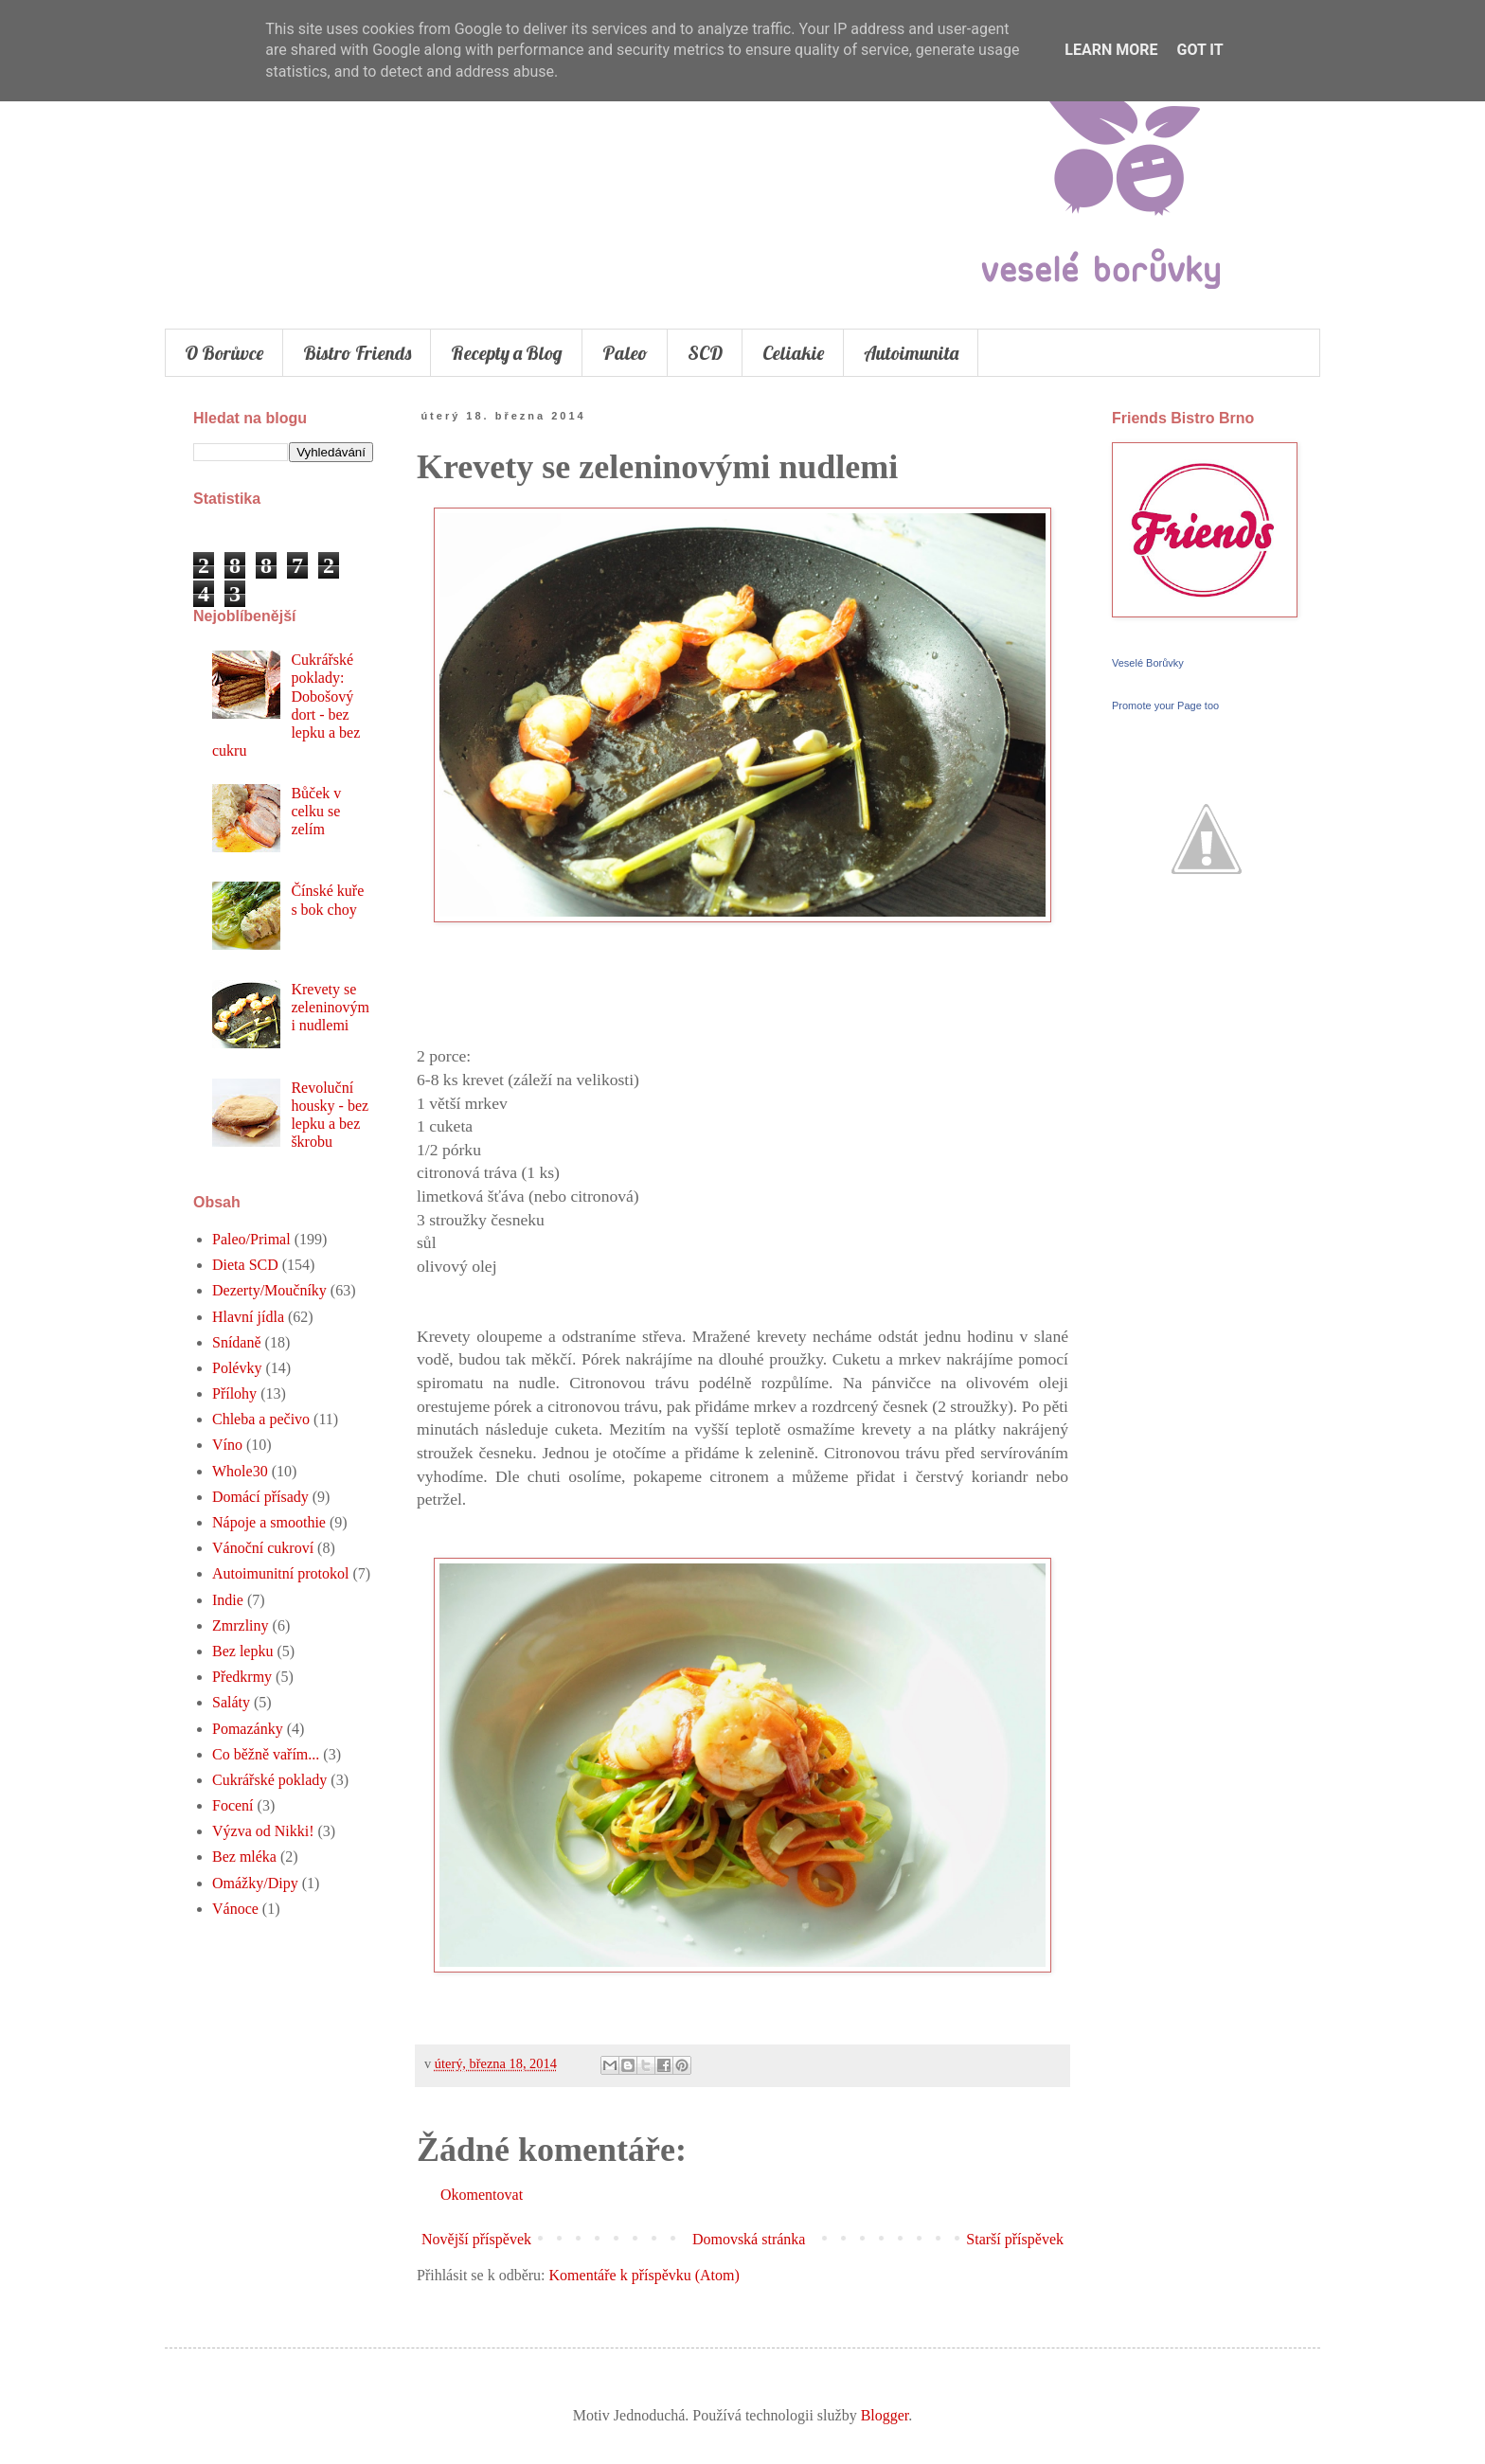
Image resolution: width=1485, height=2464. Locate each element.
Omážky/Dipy (255, 1883)
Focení (233, 1805)
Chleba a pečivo (261, 1419)
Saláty (231, 1702)
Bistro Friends (357, 353)
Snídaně (236, 1342)
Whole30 (240, 1471)
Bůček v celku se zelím (316, 811)
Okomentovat (481, 2195)
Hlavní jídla (248, 1317)
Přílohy (234, 1393)
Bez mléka (244, 1856)
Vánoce (235, 1909)
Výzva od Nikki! (263, 1831)
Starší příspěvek (1015, 2239)
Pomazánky (247, 1729)
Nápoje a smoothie (269, 1522)
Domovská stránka (749, 2239)
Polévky (236, 1368)
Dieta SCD (245, 1265)
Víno (227, 1445)
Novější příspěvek (476, 2239)
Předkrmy (242, 1677)
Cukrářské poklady (269, 1780)
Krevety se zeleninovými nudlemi (330, 1007)
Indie (227, 1600)
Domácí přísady (260, 1497)
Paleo (625, 353)
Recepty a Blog (507, 353)
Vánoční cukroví (262, 1548)
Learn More (1111, 50)
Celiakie (793, 353)
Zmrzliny (240, 1625)
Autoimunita (911, 353)
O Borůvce (224, 353)
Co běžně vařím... (265, 1754)
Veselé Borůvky (1148, 663)
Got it (1199, 50)
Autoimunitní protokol (280, 1573)
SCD (705, 353)
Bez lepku (242, 1651)
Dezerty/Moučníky (269, 1290)
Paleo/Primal (251, 1239)
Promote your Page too (1165, 705)
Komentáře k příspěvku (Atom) (644, 2275)
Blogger (885, 2415)
